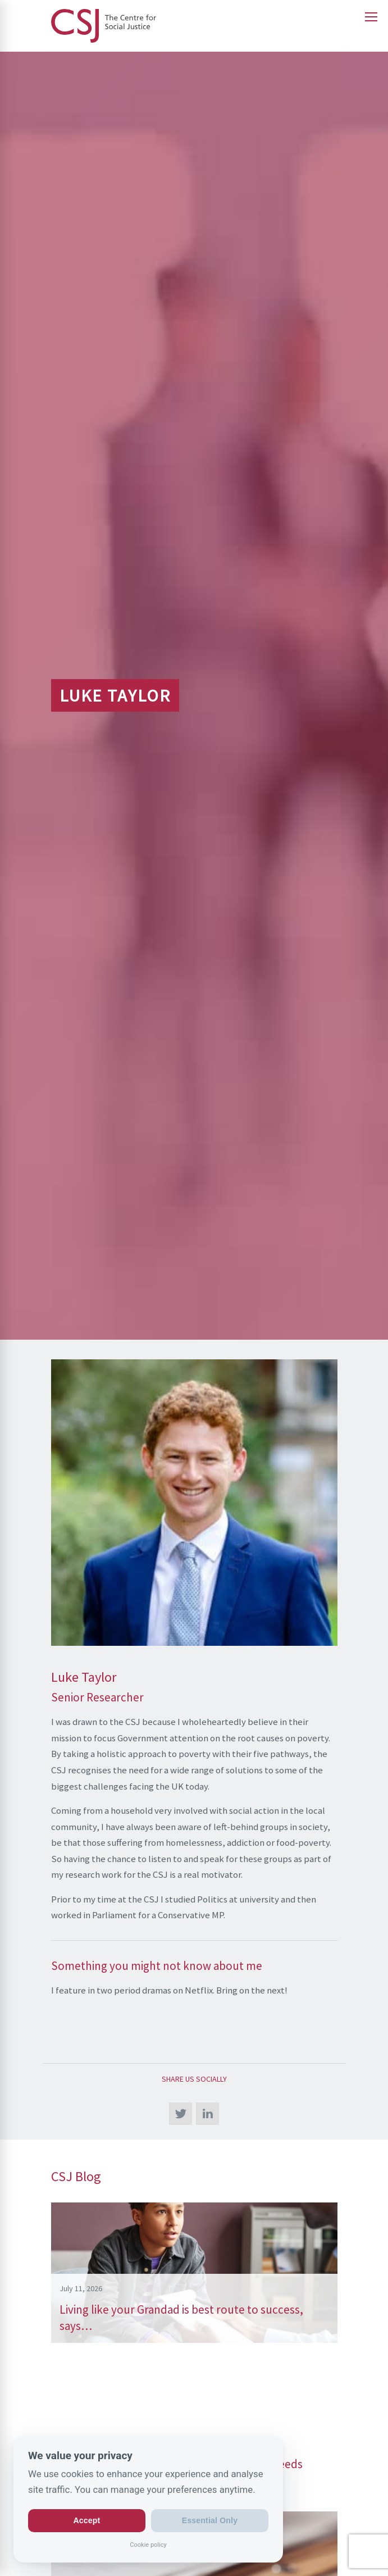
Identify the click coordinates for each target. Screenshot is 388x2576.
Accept (87, 2520)
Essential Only (210, 2520)
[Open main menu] (371, 17)
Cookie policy (148, 2544)
